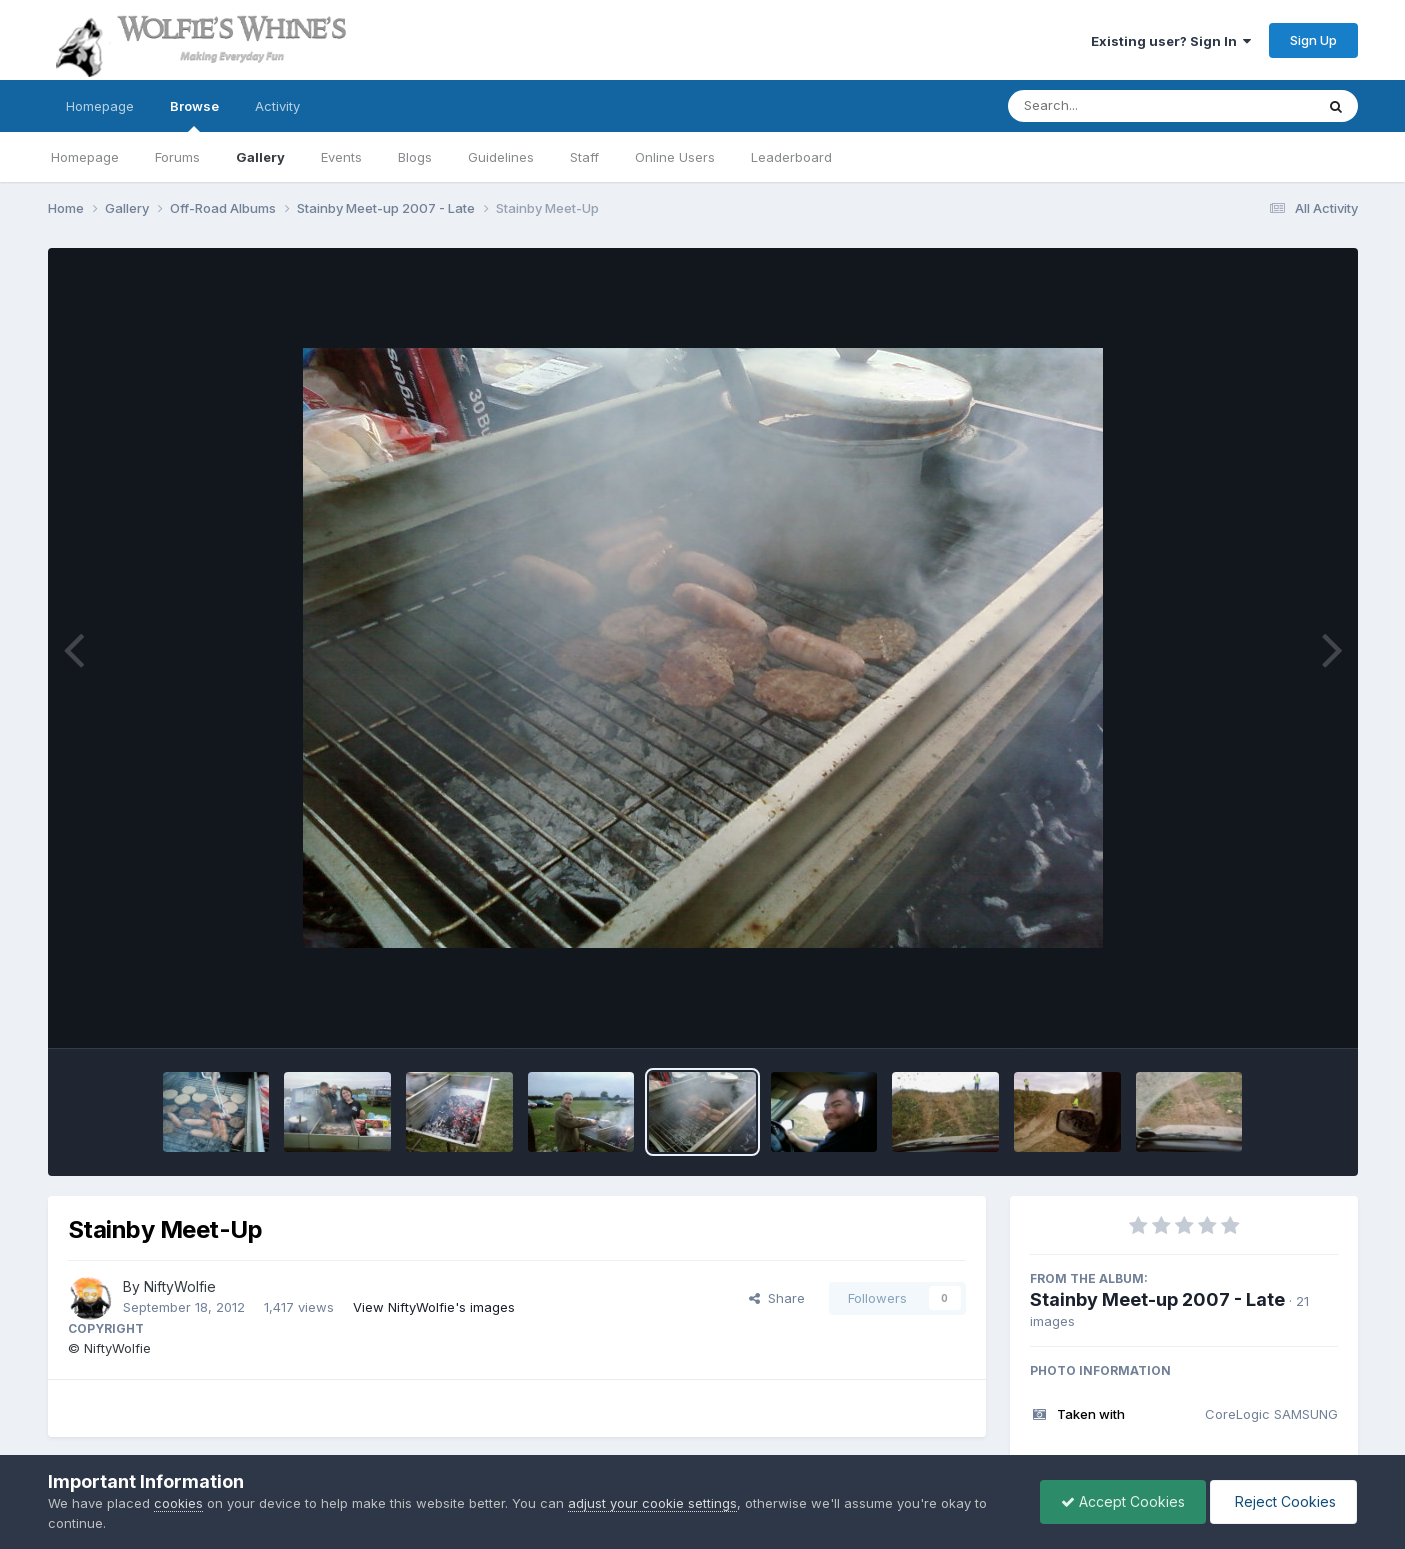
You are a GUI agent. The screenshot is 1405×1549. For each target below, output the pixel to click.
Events (341, 157)
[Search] (1106, 106)
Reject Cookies (1283, 1501)
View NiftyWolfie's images (434, 1307)
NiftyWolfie (180, 1286)
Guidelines (501, 157)
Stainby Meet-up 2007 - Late (1157, 1299)
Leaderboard (791, 157)
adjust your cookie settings (652, 1503)
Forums (177, 157)
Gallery (260, 157)
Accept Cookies (1123, 1501)
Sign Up (1313, 40)
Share (777, 1298)
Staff (584, 157)
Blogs (415, 157)
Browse (194, 115)
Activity (277, 106)
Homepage (100, 106)
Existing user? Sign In (1171, 41)
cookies (178, 1503)
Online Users (675, 157)
